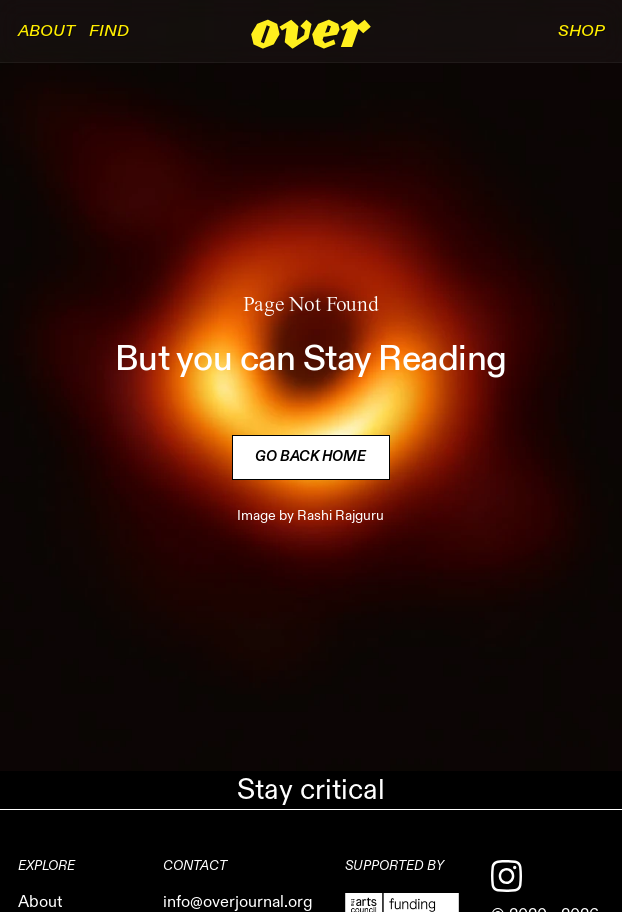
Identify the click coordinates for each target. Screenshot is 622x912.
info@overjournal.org (238, 902)
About (46, 31)
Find (109, 31)
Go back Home (310, 457)
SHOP (581, 31)
